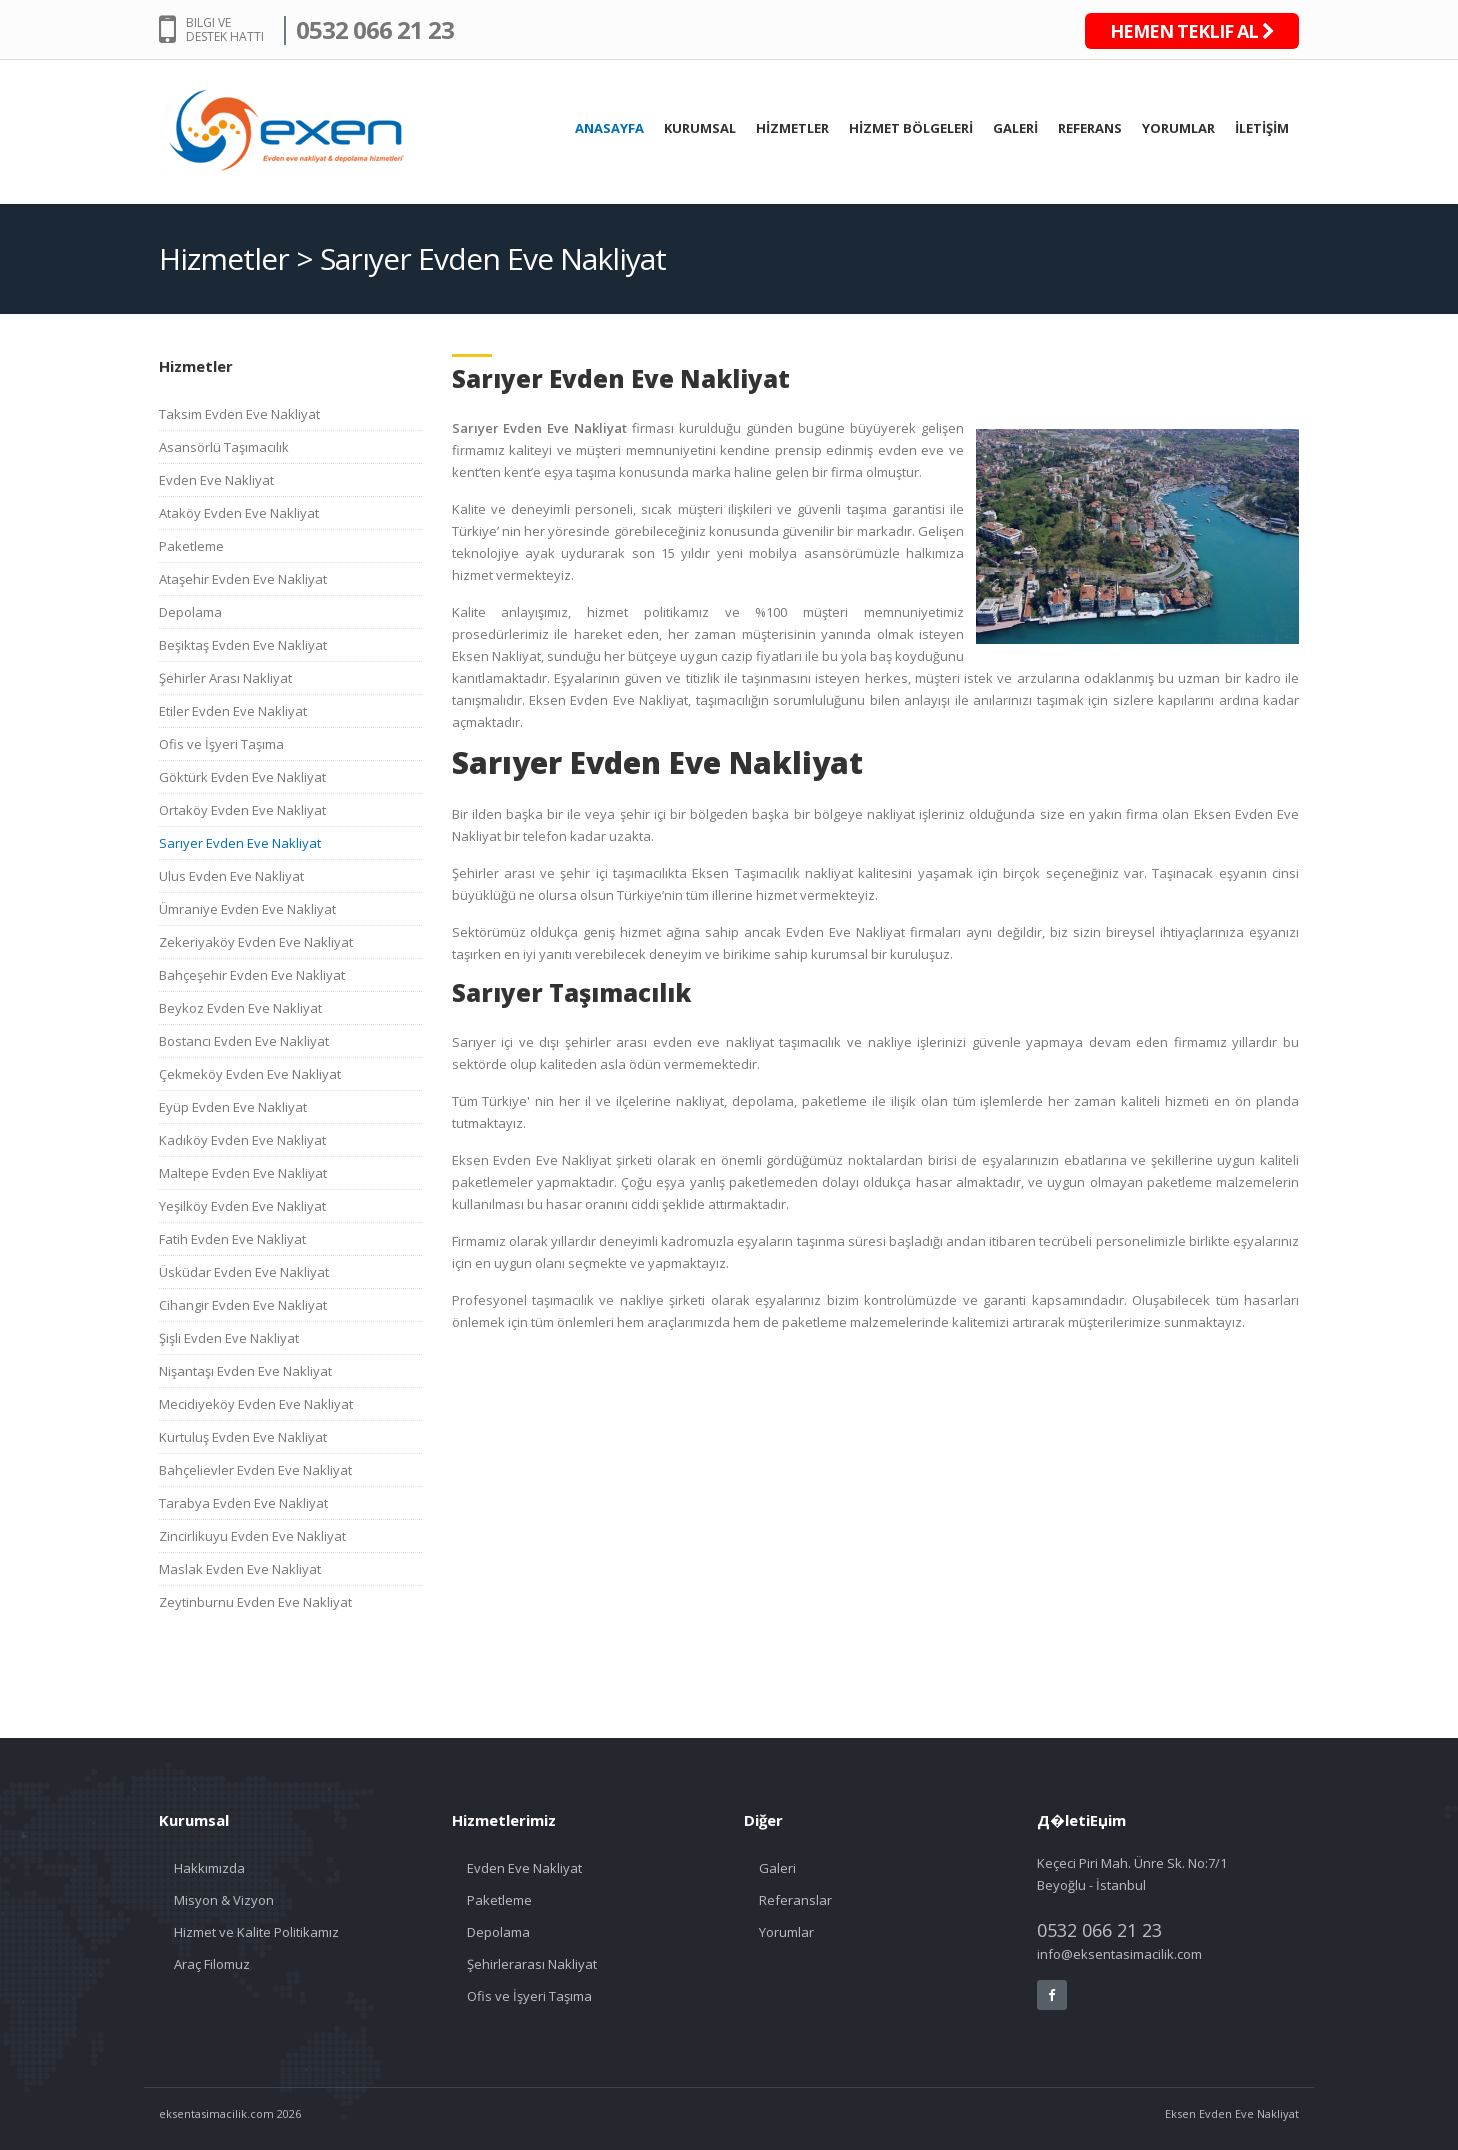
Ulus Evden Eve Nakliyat (231, 876)
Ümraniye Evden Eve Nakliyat (247, 909)
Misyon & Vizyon (224, 1900)
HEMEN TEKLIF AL (1192, 31)
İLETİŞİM (1262, 128)
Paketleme (191, 546)
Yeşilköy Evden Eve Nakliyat (242, 1206)
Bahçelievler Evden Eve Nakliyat (255, 1470)
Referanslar (795, 1900)
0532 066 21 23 (375, 29)
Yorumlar (786, 1932)
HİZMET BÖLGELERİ (911, 128)
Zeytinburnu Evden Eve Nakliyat (255, 1602)
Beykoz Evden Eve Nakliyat (240, 1008)
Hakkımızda (209, 1868)
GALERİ (1015, 128)
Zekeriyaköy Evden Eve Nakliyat (256, 942)
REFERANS (1090, 128)
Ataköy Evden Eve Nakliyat (239, 513)
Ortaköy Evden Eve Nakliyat (242, 810)
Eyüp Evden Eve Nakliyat (233, 1107)
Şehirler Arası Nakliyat (225, 678)
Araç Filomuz (212, 1964)
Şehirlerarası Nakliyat (532, 1964)
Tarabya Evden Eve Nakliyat (243, 1503)
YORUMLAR (1178, 128)
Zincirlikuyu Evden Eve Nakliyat (252, 1536)
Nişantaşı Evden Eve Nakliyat (245, 1371)
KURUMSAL (700, 128)
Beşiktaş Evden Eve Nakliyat (243, 645)
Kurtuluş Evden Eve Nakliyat (243, 1437)
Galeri (777, 1868)
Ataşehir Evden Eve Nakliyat (243, 579)
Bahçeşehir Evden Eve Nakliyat (252, 975)
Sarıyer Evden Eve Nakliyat (240, 843)
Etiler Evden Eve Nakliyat (233, 711)
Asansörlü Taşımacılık (224, 447)
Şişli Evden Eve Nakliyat (229, 1338)
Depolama (190, 612)
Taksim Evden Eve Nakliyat (239, 414)
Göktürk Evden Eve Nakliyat (242, 777)
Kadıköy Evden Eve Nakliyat (242, 1140)
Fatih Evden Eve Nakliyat (232, 1239)
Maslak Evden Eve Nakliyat (240, 1569)
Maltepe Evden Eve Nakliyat (243, 1173)
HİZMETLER (792, 128)
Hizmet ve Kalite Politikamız (256, 1932)
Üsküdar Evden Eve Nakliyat (244, 1272)
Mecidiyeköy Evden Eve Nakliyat (256, 1404)
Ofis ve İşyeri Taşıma (221, 744)
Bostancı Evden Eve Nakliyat (244, 1041)
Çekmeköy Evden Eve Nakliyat (250, 1074)
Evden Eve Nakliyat (216, 480)
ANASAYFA (609, 128)
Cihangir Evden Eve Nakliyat (243, 1305)
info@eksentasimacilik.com (1119, 1954)
